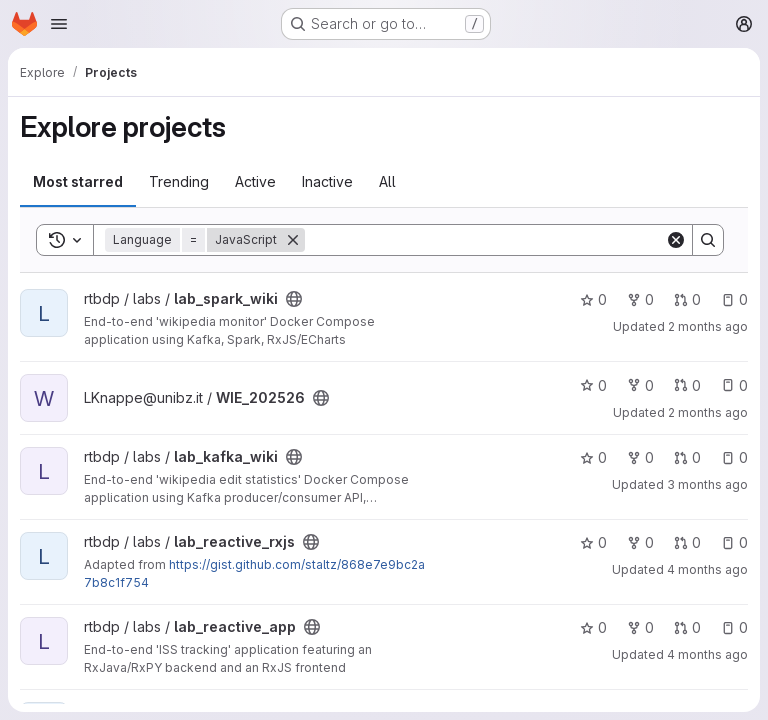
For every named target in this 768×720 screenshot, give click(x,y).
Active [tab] (255, 181)
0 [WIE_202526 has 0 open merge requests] (687, 385)
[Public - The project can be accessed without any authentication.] (294, 299)
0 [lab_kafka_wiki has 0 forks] (640, 457)
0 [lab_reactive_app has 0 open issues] (734, 627)
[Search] (485, 240)
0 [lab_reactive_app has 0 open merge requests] (687, 627)
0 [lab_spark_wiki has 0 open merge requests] (687, 299)
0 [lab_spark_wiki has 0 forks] (640, 299)
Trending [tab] (179, 181)
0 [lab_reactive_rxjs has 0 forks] (640, 542)
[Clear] (676, 240)
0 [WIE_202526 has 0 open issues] (734, 385)
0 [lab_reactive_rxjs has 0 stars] (593, 542)
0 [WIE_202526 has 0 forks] (640, 385)
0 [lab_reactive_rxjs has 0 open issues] (734, 542)
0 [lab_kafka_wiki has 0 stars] (593, 457)
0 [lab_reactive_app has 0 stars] (593, 627)
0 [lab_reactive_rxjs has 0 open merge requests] (687, 542)
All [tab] (387, 181)
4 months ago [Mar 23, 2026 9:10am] (707, 569)
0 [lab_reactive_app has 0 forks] (640, 627)
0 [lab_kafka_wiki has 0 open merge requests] (687, 457)
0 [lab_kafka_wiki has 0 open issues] (734, 457)
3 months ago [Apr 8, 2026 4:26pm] (707, 484)
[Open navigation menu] (59, 24)
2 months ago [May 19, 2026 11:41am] (708, 412)
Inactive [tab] (327, 181)
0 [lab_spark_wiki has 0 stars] (593, 299)
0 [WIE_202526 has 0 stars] (593, 385)
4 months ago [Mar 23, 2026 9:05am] (707, 654)
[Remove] (293, 240)
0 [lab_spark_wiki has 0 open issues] (734, 299)
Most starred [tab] (78, 181)
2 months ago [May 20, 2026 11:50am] (708, 326)
